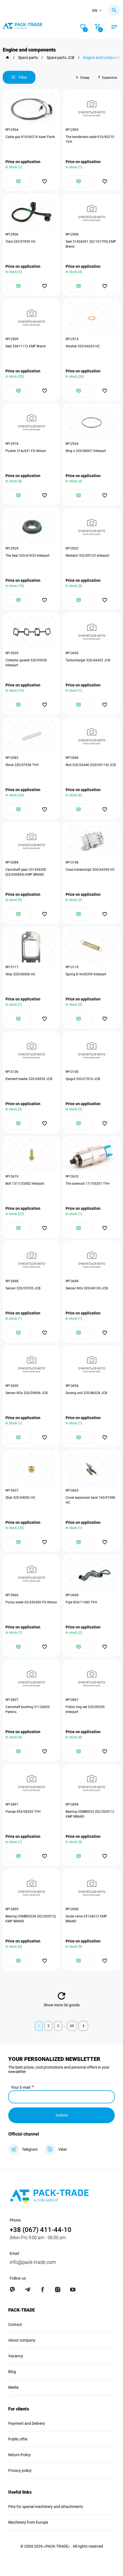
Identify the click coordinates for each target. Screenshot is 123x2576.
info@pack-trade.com (33, 2262)
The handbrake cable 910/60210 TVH (90, 139)
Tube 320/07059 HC (20, 241)
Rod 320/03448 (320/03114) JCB (91, 765)
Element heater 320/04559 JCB (28, 1079)
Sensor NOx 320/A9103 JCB (87, 1288)
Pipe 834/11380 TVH (81, 1602)
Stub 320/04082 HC (20, 1498)
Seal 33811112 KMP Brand (25, 346)
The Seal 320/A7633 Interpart (27, 556)
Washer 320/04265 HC (83, 346)
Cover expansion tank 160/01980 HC (90, 1500)
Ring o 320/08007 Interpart (86, 451)
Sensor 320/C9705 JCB (22, 1288)
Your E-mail (20, 2087)
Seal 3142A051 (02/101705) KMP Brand (91, 244)
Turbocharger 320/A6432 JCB (88, 660)
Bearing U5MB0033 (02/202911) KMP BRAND (90, 1814)
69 (72, 2026)
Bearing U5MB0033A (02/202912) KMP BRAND (30, 1918)
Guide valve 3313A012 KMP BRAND (86, 1918)
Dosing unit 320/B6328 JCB (86, 1393)
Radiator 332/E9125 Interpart (87, 556)
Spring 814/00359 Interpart (86, 974)
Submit (61, 2115)
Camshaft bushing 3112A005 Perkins (27, 1709)
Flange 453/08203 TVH (23, 1812)
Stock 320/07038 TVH (22, 765)
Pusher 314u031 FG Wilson (25, 451)
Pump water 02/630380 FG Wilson (31, 1602)
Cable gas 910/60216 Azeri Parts (30, 137)
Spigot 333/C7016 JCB (83, 1079)
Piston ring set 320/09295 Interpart (85, 1709)
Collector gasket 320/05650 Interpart (26, 662)
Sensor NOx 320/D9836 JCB (26, 1393)
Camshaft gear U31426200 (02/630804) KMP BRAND (25, 872)
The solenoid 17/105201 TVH (88, 1184)
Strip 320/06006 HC (20, 974)
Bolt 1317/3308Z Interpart (24, 1184)
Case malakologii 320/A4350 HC (90, 870)
